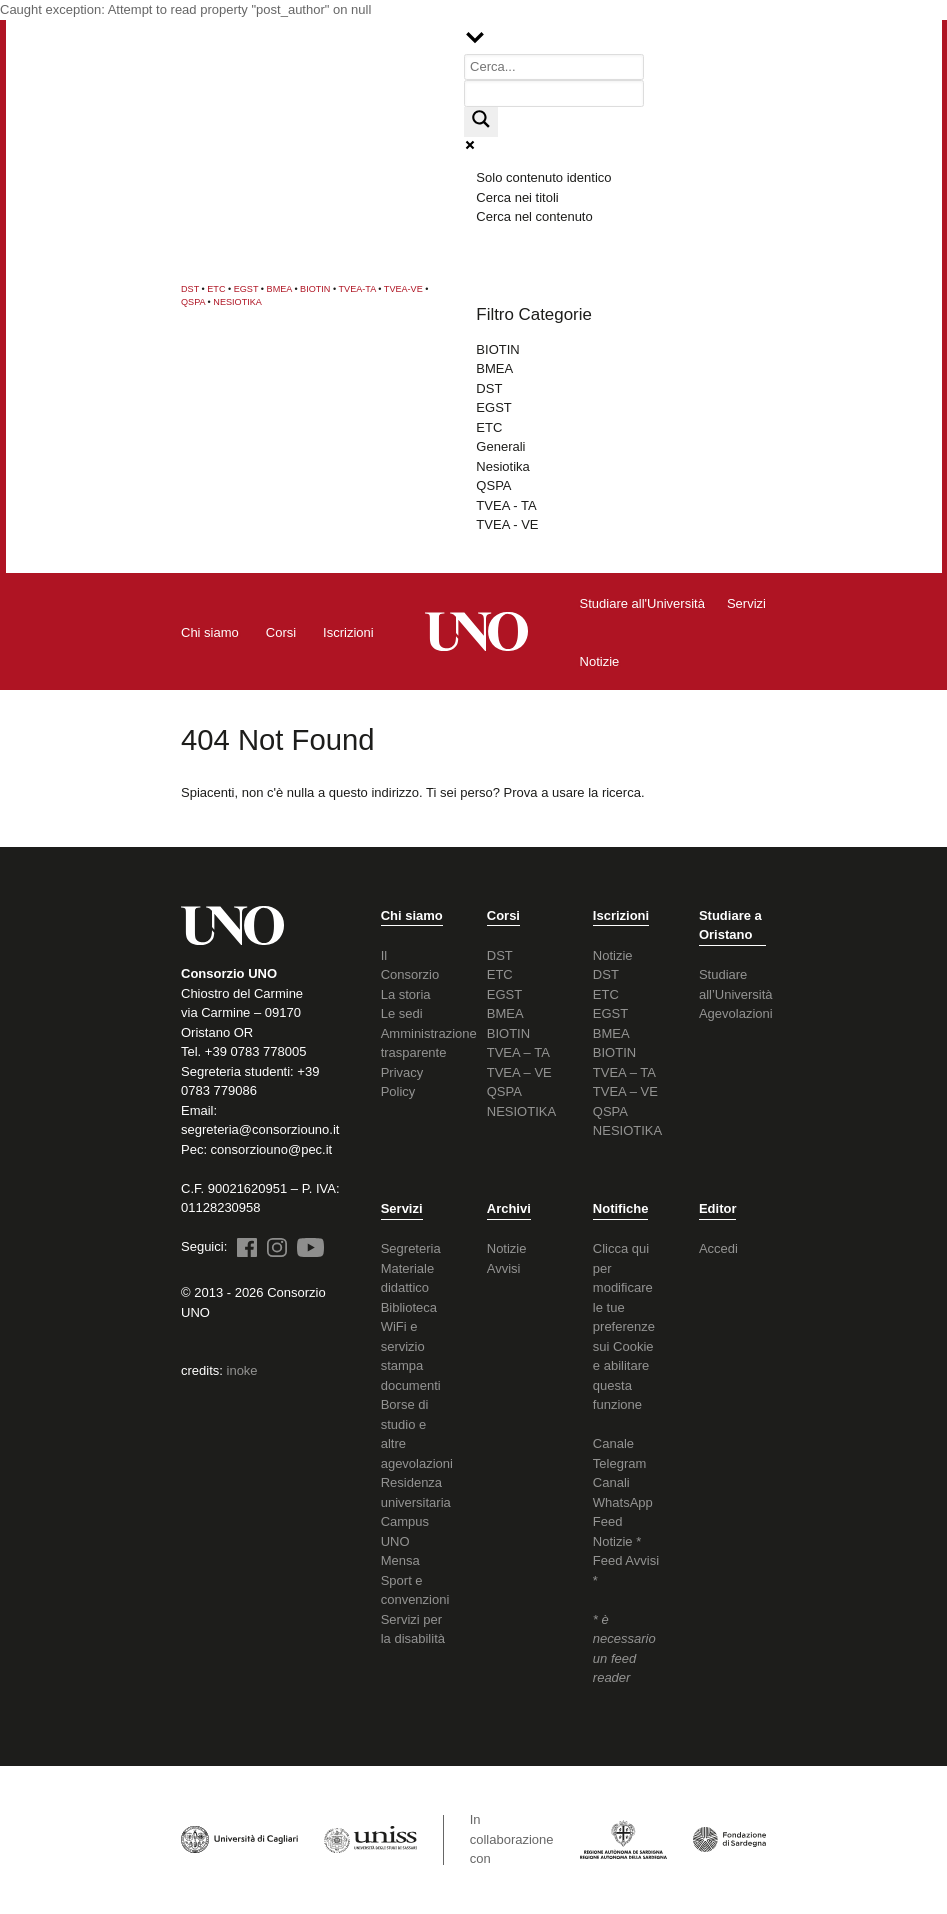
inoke (242, 1370)
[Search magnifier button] (481, 122)
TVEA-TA (357, 289)
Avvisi (504, 1268)
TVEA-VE (403, 289)
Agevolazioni (736, 1013)
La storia (406, 994)
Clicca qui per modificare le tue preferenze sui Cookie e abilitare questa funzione (624, 1326)
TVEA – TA (518, 1052)
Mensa (400, 1560)
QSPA (193, 302)
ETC (216, 289)
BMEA (279, 289)
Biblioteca (409, 1307)
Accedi (718, 1248)
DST (190, 289)
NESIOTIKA (237, 302)
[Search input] (554, 67)
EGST (246, 289)
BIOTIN (315, 289)
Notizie (613, 955)
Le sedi (402, 1013)
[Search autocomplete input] (554, 93)
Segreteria (411, 1248)
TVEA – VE (519, 1072)
